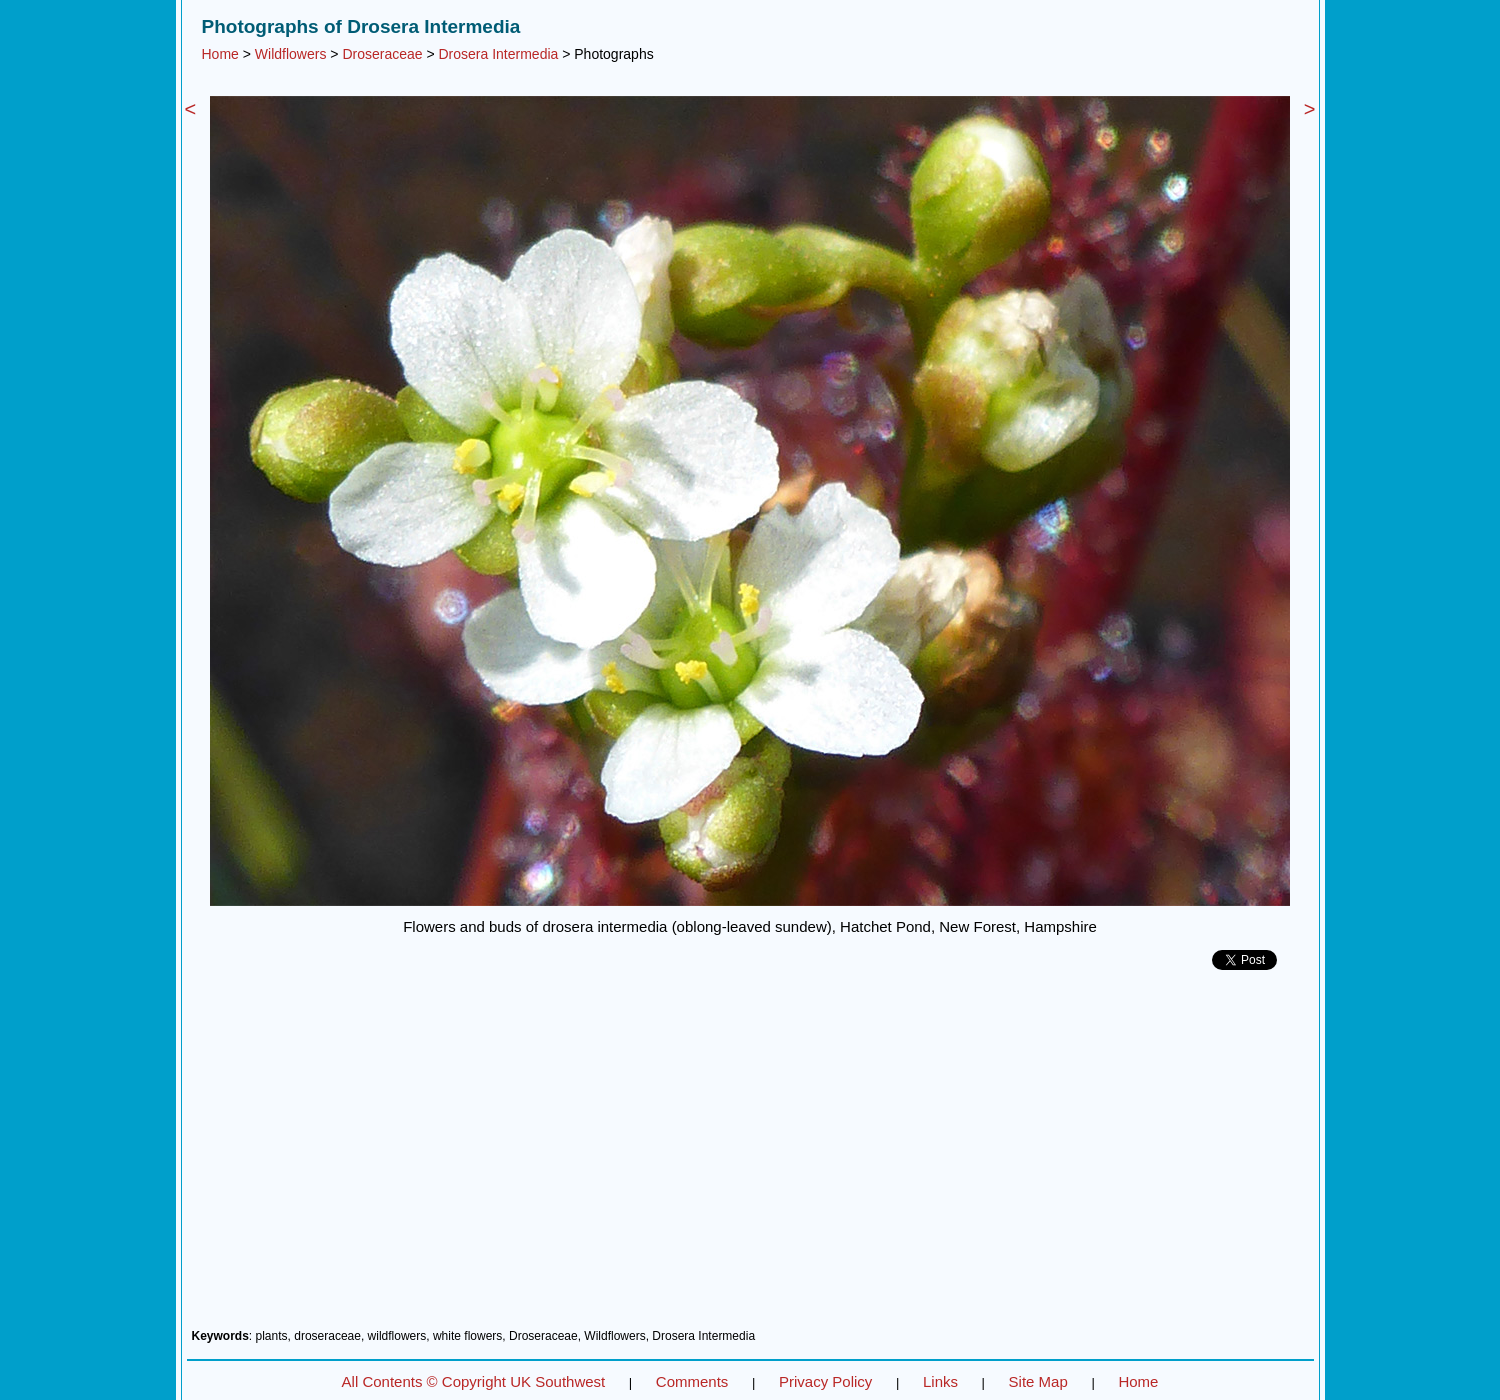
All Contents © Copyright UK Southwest (474, 1381)
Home (220, 54)
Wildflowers (291, 54)
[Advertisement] (750, 1157)
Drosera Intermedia (499, 54)
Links (940, 1381)
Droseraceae (382, 54)
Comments (692, 1381)
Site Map (1038, 1381)
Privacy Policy (825, 1381)
